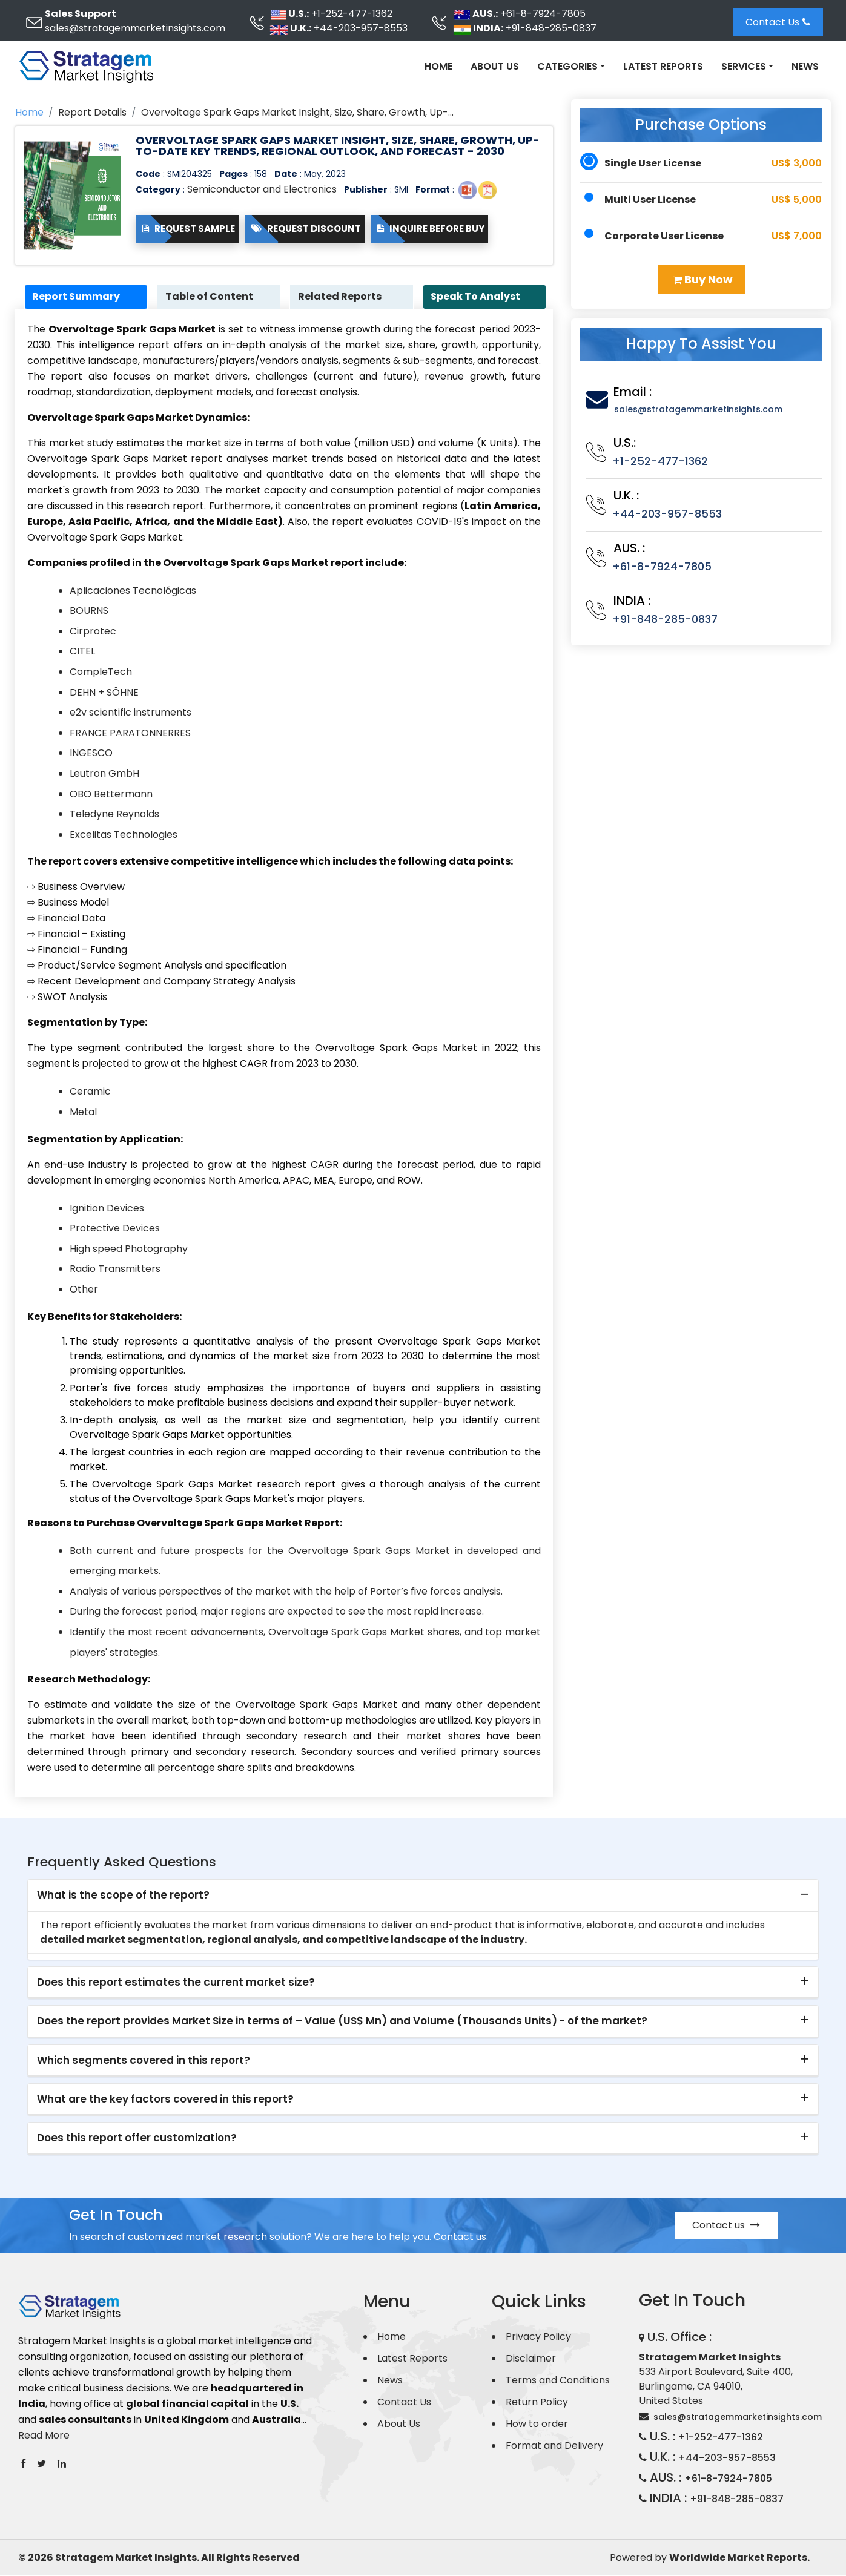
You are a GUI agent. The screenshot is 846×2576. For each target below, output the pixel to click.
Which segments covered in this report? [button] (143, 2061)
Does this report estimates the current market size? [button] (176, 1982)
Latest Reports (663, 66)
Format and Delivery (554, 2447)
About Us (495, 66)
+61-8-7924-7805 (543, 14)
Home (438, 66)
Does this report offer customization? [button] (137, 2139)
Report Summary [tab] (78, 297)
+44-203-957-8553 (361, 28)
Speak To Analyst (478, 297)
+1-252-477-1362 (351, 14)
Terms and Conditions (558, 2381)
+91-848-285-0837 (551, 28)
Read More (44, 2436)
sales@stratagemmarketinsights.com (135, 28)
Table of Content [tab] (211, 297)
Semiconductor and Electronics (262, 189)
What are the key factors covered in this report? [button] (165, 2099)
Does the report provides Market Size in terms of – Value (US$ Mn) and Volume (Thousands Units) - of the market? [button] (342, 2022)
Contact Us (777, 22)
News (805, 66)
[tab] (423, 1896)
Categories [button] (567, 66)
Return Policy (537, 2403)
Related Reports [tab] (341, 297)
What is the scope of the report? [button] (123, 1896)
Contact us (726, 2226)
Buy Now (703, 279)
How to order (537, 2425)
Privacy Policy (538, 2338)
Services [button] (743, 66)
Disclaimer (531, 2360)
